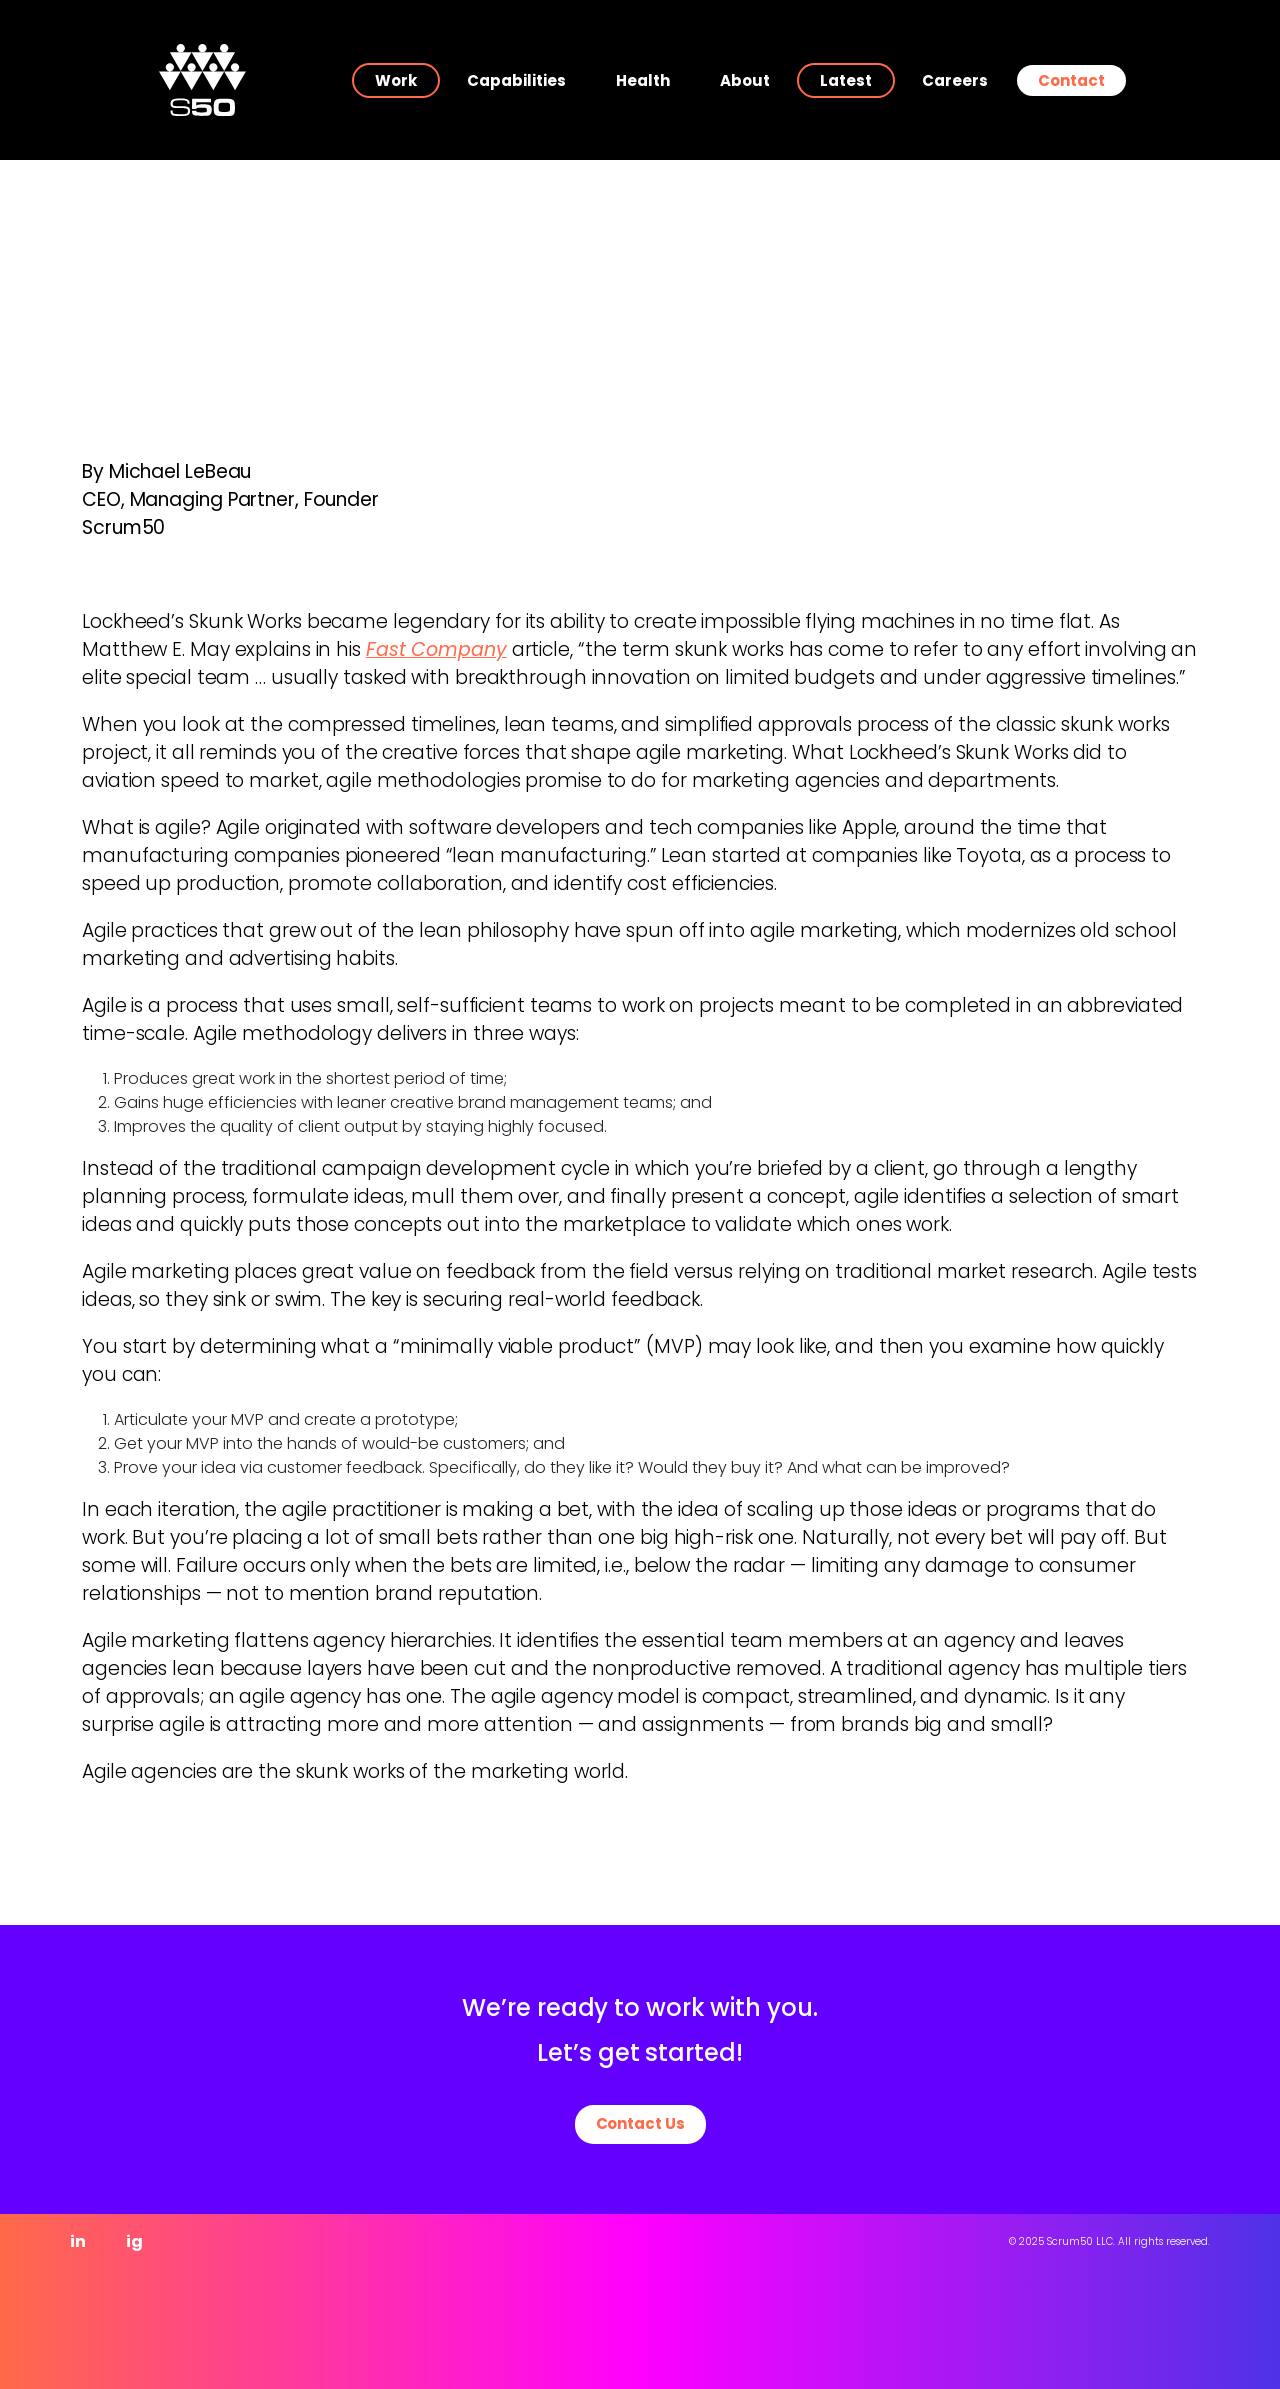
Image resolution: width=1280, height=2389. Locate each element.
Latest (846, 80)
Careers (955, 80)
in (78, 2241)
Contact (1071, 80)
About (745, 80)
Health (643, 80)
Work (396, 80)
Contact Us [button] (640, 2123)
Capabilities (516, 80)
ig (134, 2241)
